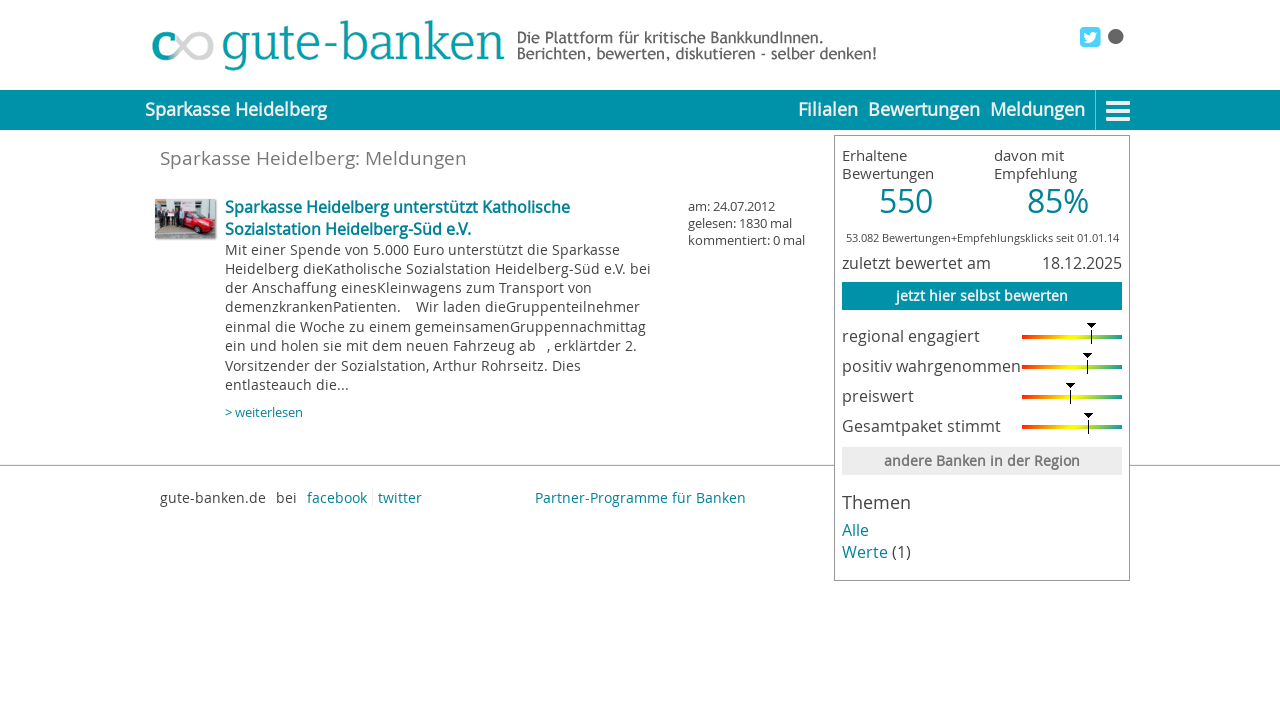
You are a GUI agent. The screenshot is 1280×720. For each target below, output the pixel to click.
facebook (337, 497)
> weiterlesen (264, 412)
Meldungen (1037, 109)
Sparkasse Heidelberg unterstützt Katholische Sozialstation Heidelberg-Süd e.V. (397, 218)
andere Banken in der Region (982, 460)
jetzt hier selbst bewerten (982, 295)
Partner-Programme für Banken (640, 497)
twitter (400, 497)
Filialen (828, 109)
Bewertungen (924, 109)
